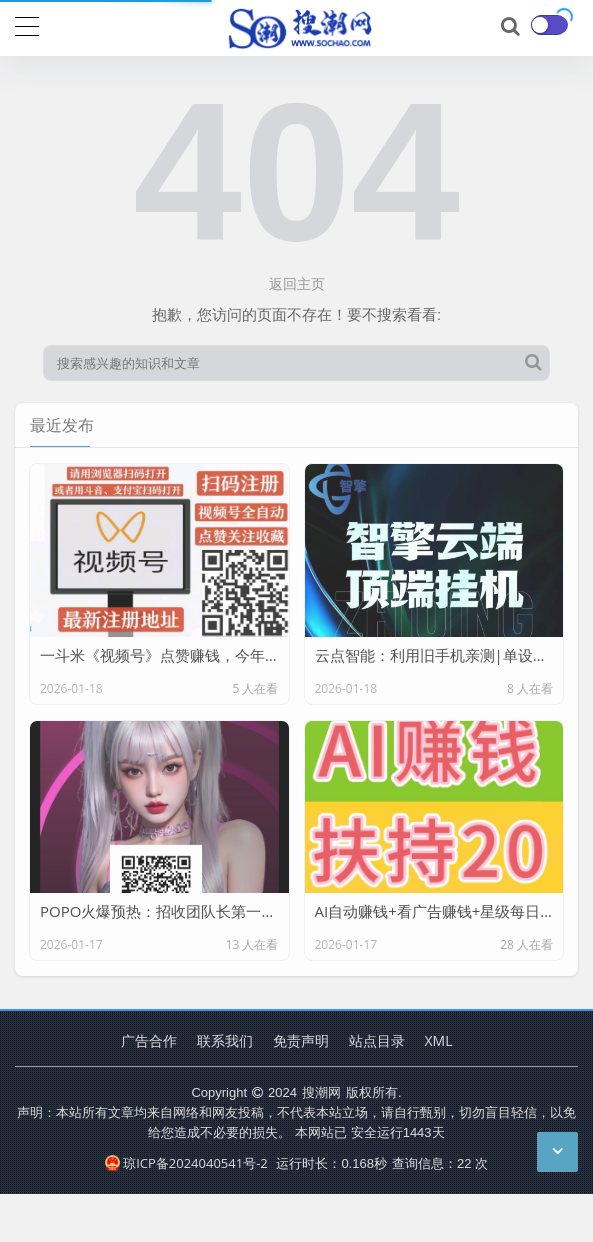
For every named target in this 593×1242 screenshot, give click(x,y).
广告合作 (149, 1040)
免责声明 (301, 1040)
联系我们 (225, 1040)
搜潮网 (321, 1092)
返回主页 (297, 283)
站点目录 (377, 1040)
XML (439, 1040)
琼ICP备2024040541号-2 (186, 1163)
